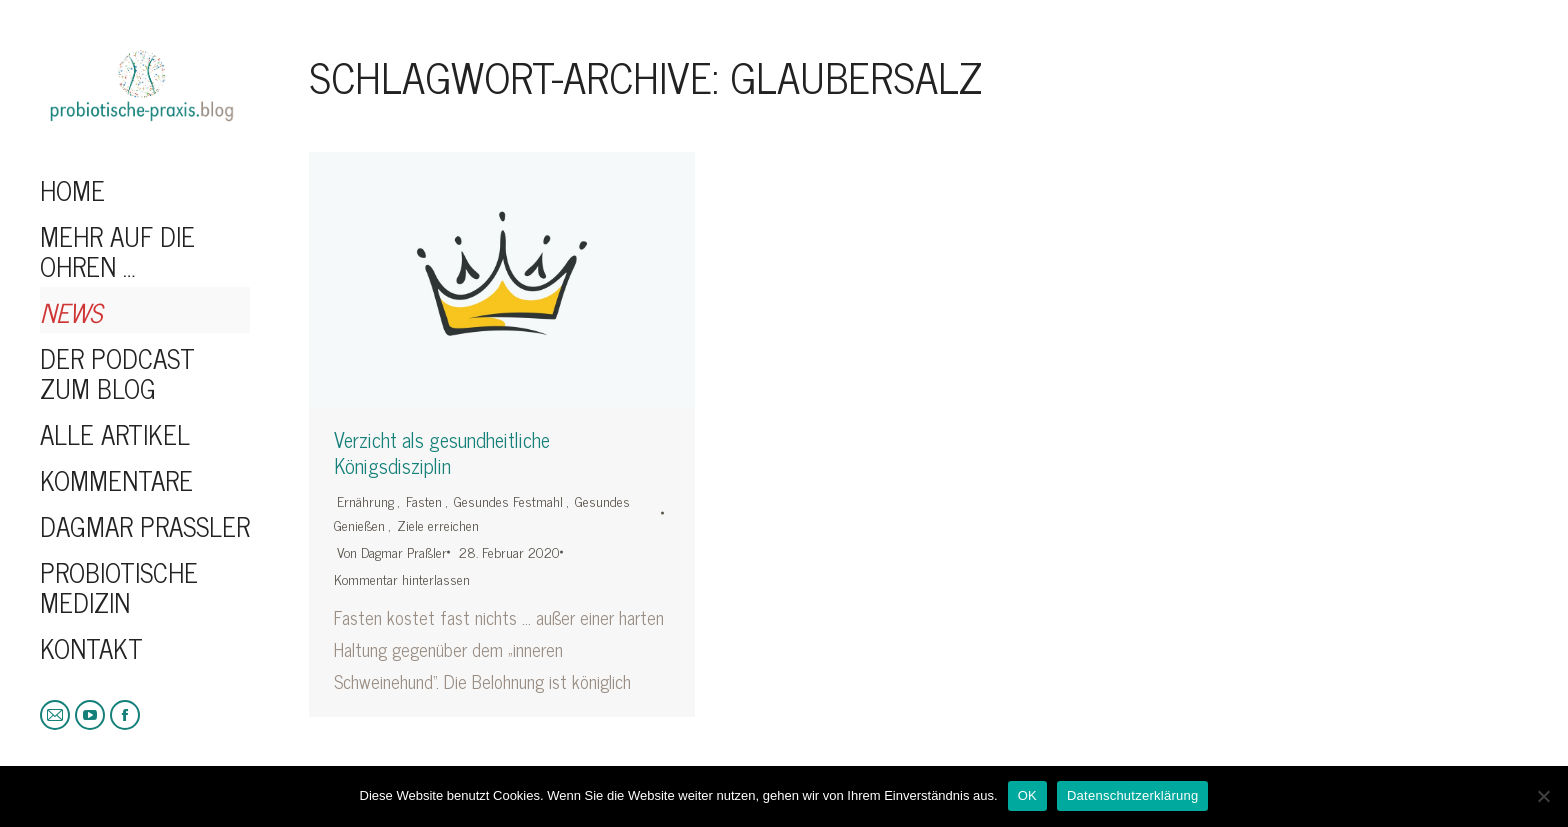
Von (392, 551)
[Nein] (1543, 796)
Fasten (424, 500)
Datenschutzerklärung (1132, 795)
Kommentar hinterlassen (402, 578)
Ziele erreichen (438, 524)
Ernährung (365, 500)
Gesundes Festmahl (508, 500)
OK (1027, 795)
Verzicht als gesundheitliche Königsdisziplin (442, 453)
